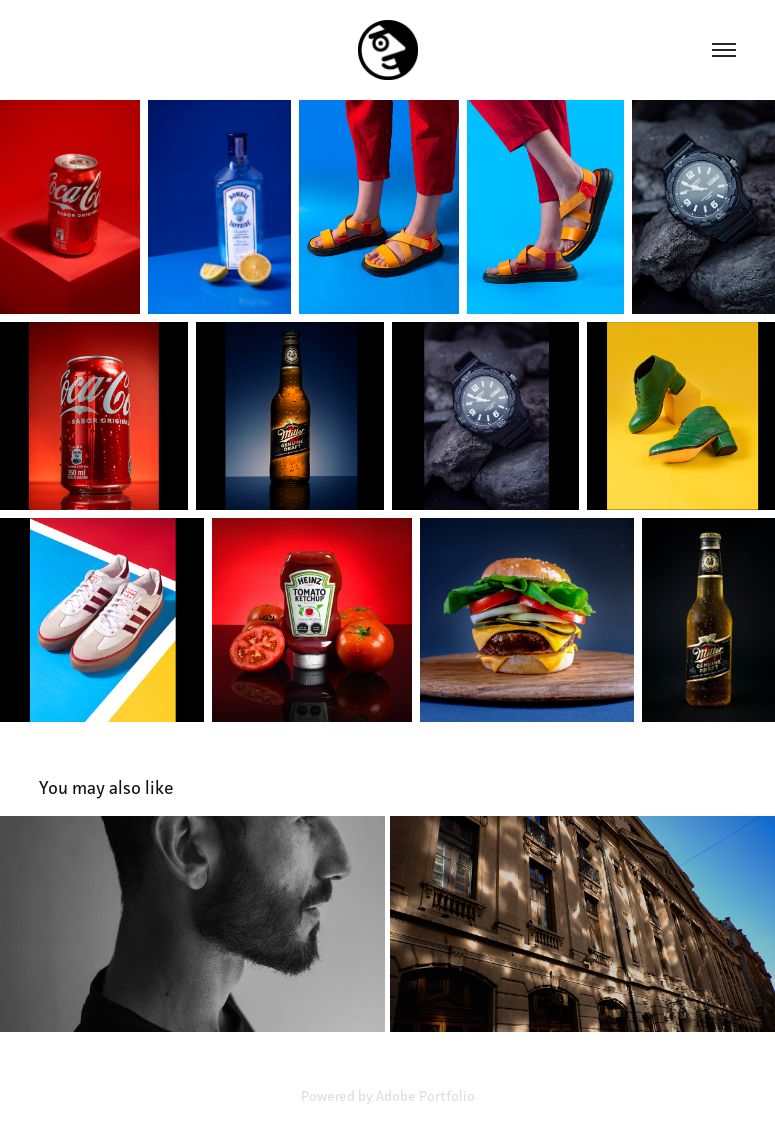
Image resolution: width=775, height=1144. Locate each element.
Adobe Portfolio (425, 1096)
